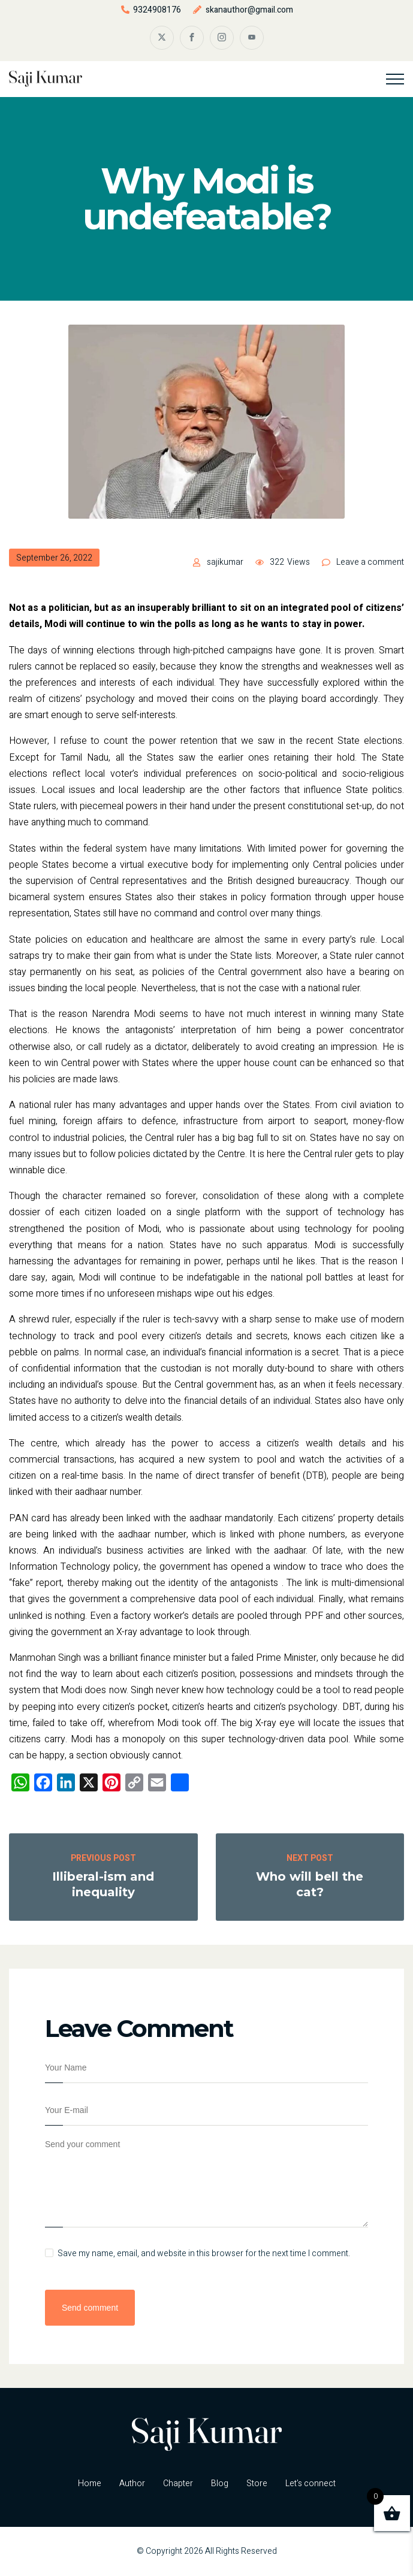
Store (256, 2483)
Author (132, 2483)
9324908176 (157, 10)
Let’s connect (310, 2483)
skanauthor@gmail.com (249, 10)
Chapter (178, 2483)
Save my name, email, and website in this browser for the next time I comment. (204, 2254)
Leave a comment (370, 562)
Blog (219, 2483)
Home (89, 2483)
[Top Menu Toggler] (395, 79)
